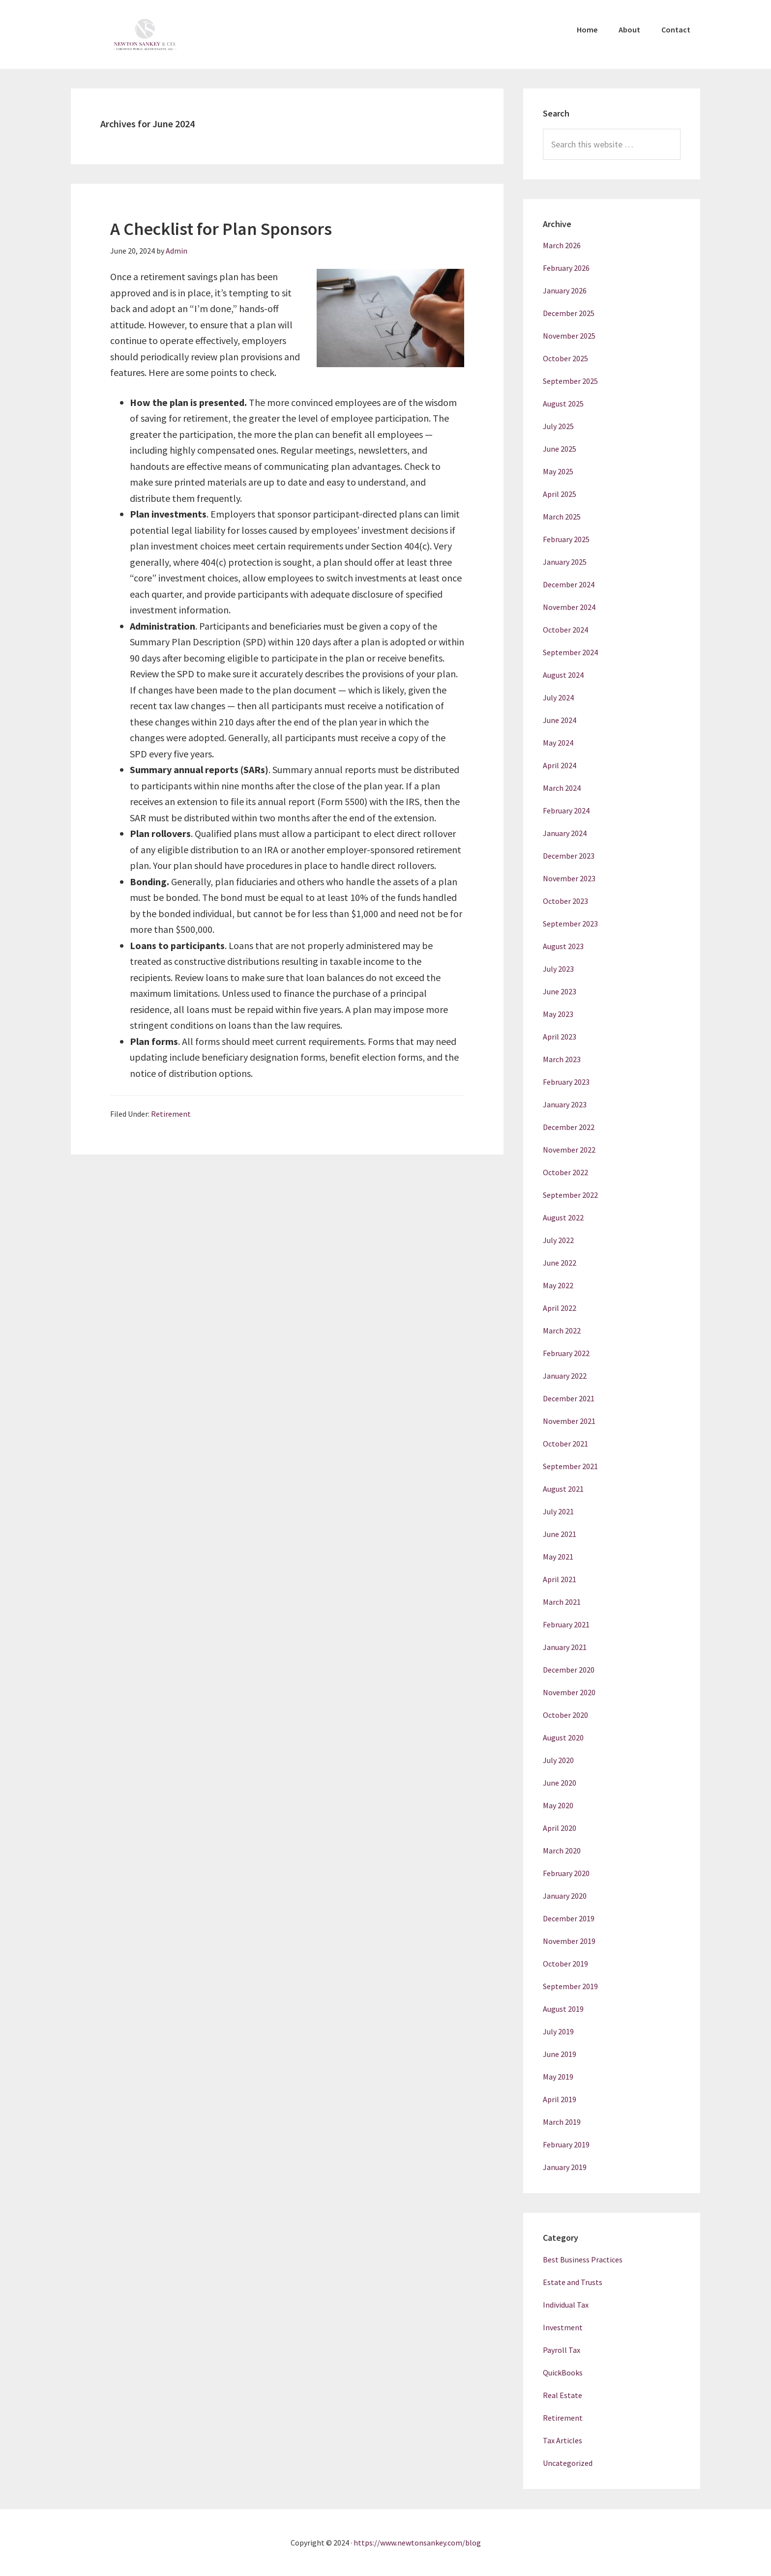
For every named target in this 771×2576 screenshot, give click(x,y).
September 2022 (570, 1195)
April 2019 (559, 2099)
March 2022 (562, 1330)
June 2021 (559, 1534)
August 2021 (563, 1489)
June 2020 (559, 1783)
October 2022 (565, 1172)
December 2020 (568, 1670)
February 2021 (566, 1624)
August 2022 (563, 1217)
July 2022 (558, 1240)
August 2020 (563, 1737)
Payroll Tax (561, 2350)
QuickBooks (563, 2372)
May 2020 (558, 1805)
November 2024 (569, 607)
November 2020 (569, 1692)
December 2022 (568, 1127)
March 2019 (562, 2122)
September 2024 (570, 652)
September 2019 (570, 1986)
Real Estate (562, 2395)
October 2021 (565, 1443)
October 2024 (565, 630)
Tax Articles (562, 2440)
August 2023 (563, 946)
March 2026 (562, 245)
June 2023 (559, 991)
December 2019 (568, 1918)
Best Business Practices (583, 2259)
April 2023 (559, 1037)
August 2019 (563, 2009)
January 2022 (565, 1376)
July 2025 (558, 426)
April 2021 (559, 1579)
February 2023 (566, 1082)
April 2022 (559, 1308)
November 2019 (569, 1941)
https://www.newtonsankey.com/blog (417, 2542)
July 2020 (558, 1760)
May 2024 (558, 743)
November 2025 (569, 336)
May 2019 (558, 2077)
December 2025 (568, 313)
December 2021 (568, 1398)
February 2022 (566, 1353)
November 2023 (569, 878)
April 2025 (559, 494)
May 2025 (558, 471)
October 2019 (565, 1963)
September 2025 (570, 381)
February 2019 (566, 2144)
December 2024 (568, 584)
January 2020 (565, 1896)
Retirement (171, 1114)
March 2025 (562, 516)
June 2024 (559, 720)
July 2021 (558, 1511)
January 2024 (565, 833)
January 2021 (565, 1647)
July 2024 (558, 697)
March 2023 (562, 1059)
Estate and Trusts (572, 2282)
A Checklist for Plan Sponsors (221, 229)
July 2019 (558, 2031)
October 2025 (565, 358)
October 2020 (565, 1715)
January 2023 (565, 1104)
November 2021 (569, 1421)
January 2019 (565, 2167)
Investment (563, 2327)
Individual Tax (566, 2305)
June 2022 (559, 1263)
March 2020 (562, 1850)
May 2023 (558, 1014)
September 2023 (570, 923)
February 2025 (566, 539)
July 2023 (558, 969)
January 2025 (565, 562)
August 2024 (563, 675)
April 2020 (559, 1828)
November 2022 (569, 1150)
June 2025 (559, 449)
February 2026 (566, 268)
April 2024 (559, 765)
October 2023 (565, 901)
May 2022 (558, 1285)
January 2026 (565, 290)
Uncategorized (568, 2463)
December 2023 (568, 856)
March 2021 (562, 1602)
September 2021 (570, 1466)
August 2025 (563, 403)
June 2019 (559, 2054)
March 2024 (562, 788)
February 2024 (566, 810)
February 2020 (566, 1873)
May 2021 (558, 1557)
